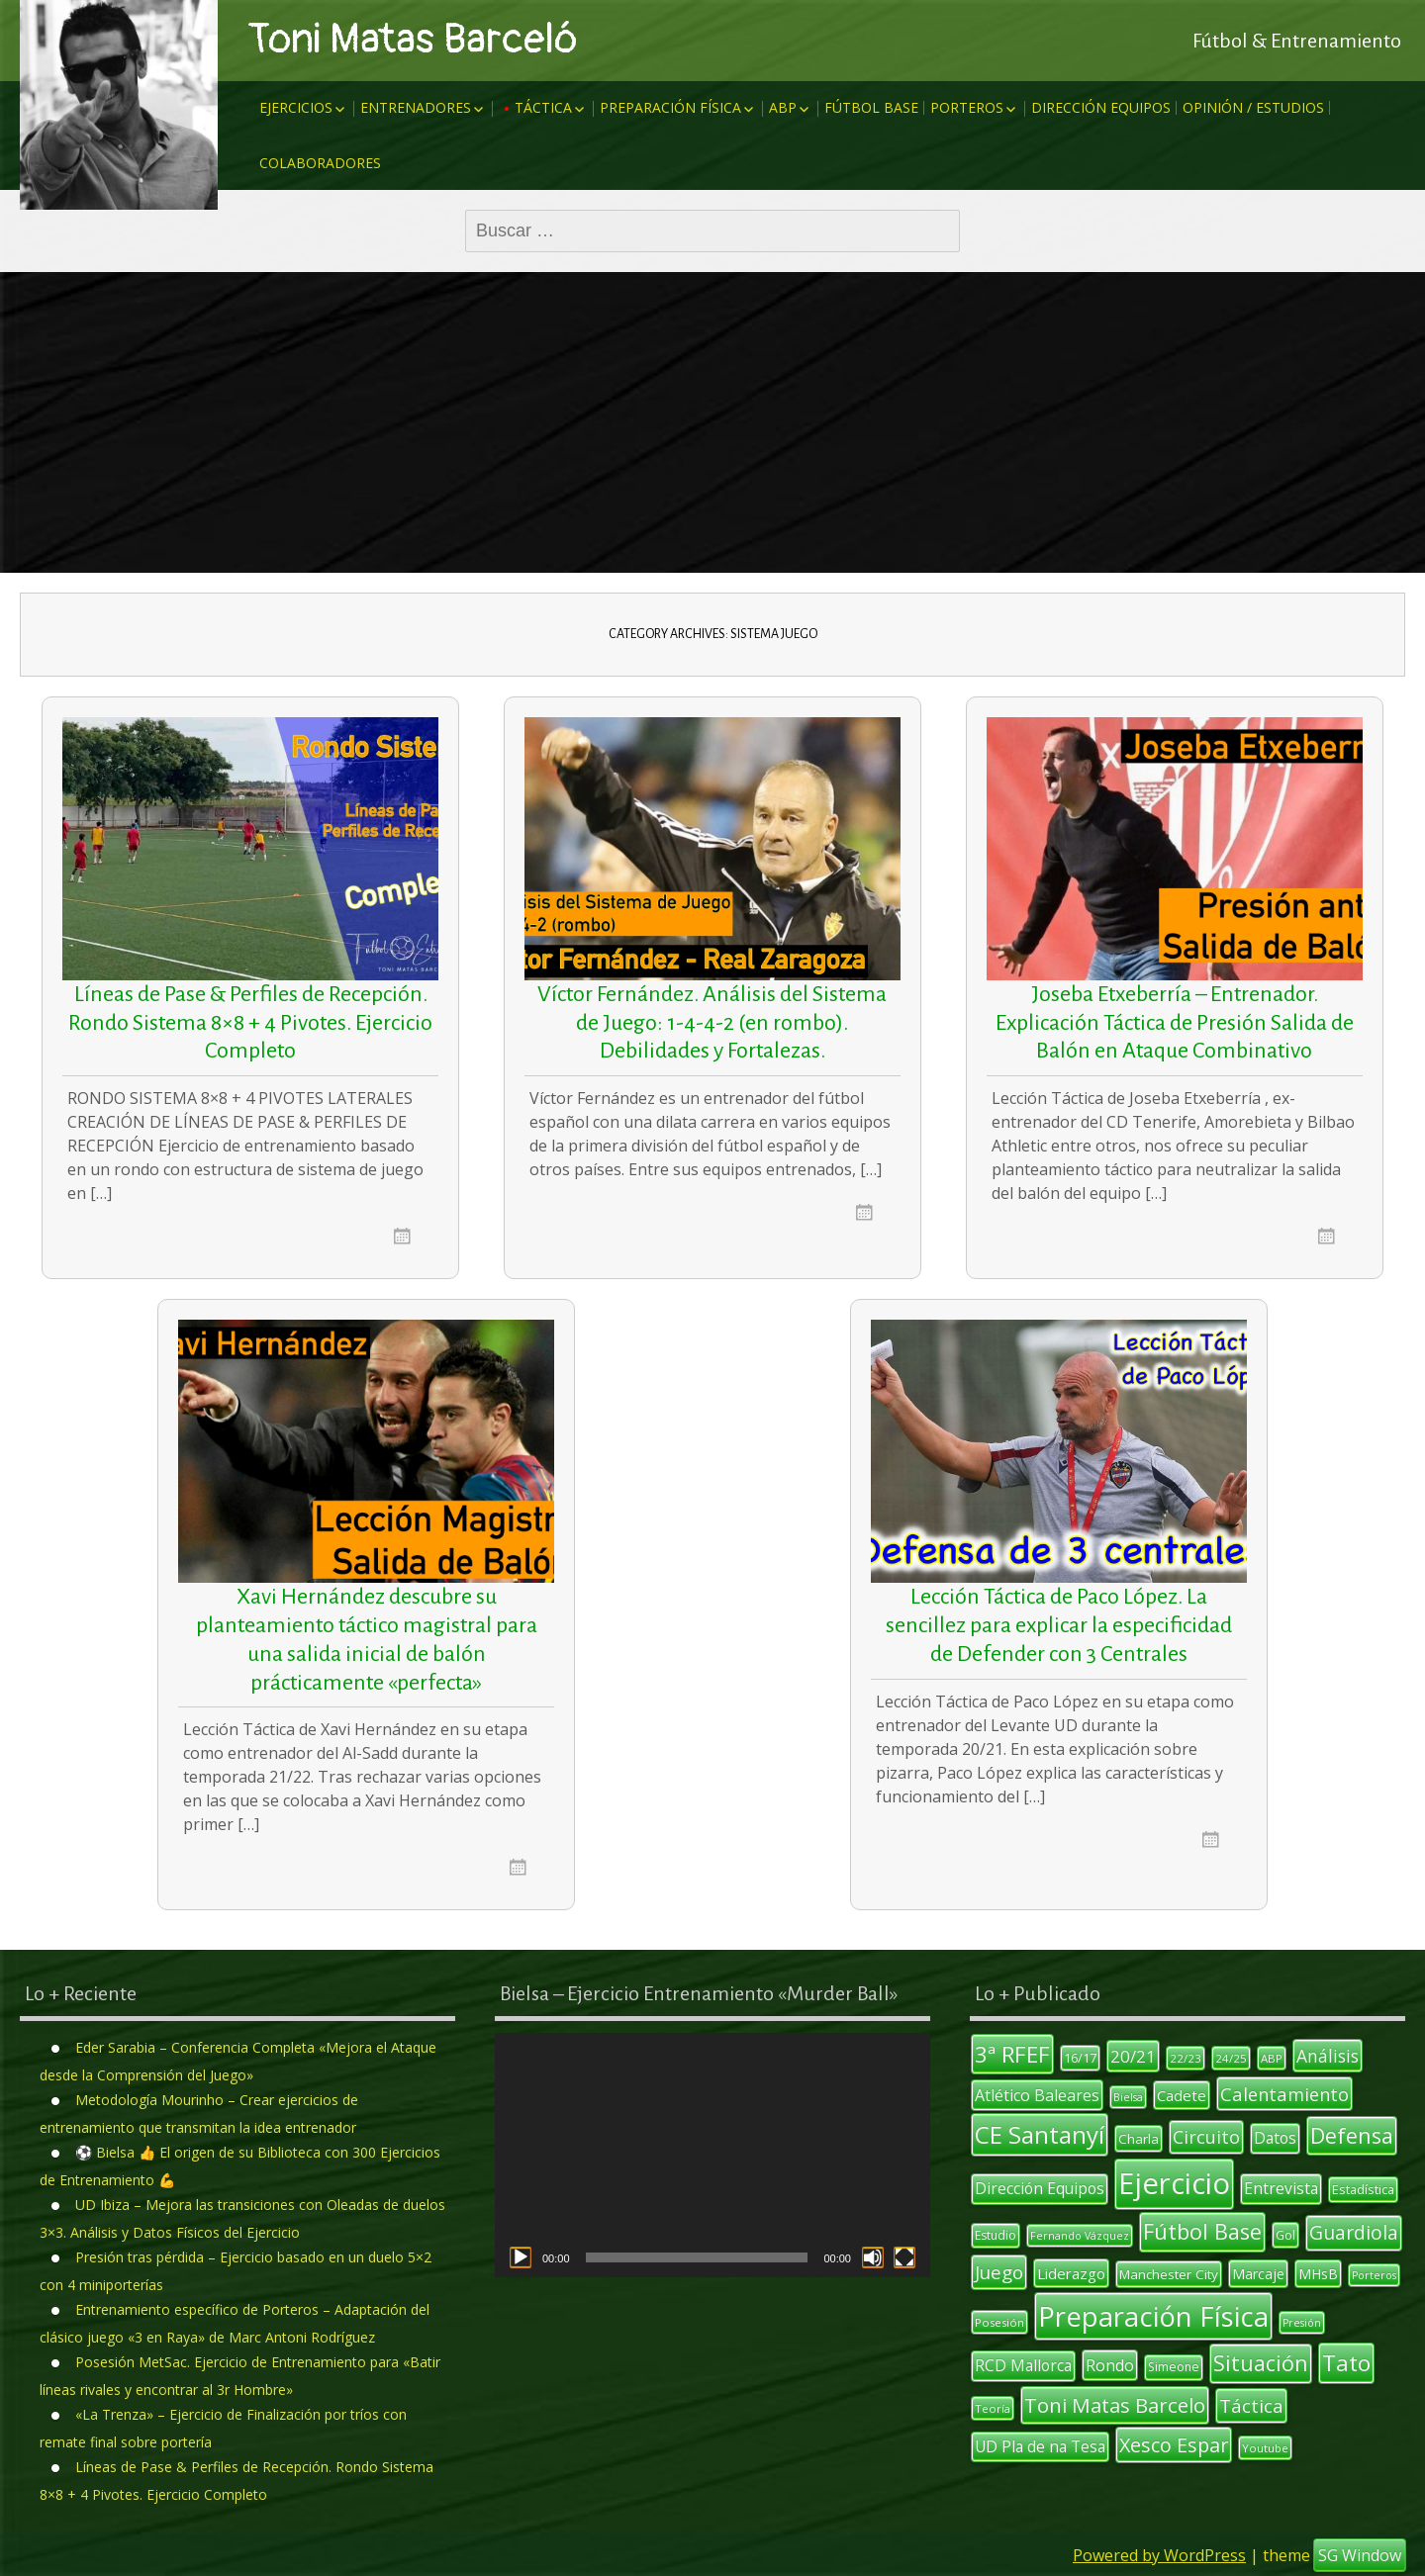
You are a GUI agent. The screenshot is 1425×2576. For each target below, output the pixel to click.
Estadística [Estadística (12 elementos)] (1363, 2189)
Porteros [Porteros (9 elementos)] (1374, 2275)
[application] (712, 2155)
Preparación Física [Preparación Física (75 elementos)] (1153, 2316)
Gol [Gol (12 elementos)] (1285, 2235)
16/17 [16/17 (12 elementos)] (1080, 2058)
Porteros (966, 107)
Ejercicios (295, 107)
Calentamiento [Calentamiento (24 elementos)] (1284, 2093)
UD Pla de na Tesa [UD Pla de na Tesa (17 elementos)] (1040, 2446)
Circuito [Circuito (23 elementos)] (1206, 2137)
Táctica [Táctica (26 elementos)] (1251, 2406)
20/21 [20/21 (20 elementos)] (1133, 2056)
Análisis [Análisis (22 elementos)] (1327, 2056)
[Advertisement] (712, 422)
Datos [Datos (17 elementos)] (1275, 2138)
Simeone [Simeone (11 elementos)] (1173, 2366)
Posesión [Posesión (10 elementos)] (999, 2322)
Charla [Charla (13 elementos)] (1138, 2139)
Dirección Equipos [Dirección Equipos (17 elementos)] (1039, 2188)
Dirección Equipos (1101, 107)
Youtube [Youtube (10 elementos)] (1265, 2447)
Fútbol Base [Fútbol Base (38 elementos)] (1202, 2231)
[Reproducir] (520, 2257)
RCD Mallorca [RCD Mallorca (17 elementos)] (1023, 2365)
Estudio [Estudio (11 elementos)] (995, 2235)
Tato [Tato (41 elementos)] (1346, 2362)
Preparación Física (670, 107)
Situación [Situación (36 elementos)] (1260, 2362)
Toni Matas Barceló (412, 39)
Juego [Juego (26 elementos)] (999, 2272)
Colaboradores (320, 162)
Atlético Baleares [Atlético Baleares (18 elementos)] (1037, 2095)
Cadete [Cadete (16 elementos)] (1181, 2095)
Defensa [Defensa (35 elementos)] (1351, 2135)
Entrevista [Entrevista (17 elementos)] (1281, 2188)
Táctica (543, 107)
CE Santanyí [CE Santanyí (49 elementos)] (1039, 2134)
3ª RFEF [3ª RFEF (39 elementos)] (1012, 2054)
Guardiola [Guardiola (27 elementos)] (1353, 2232)
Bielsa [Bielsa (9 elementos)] (1128, 2097)
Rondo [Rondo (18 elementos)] (1110, 2365)
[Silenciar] (873, 2257)
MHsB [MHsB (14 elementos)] (1318, 2273)
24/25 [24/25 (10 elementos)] (1231, 2058)
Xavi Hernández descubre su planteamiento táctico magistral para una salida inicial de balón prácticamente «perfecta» (366, 1639)
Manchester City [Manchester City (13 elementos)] (1168, 2274)
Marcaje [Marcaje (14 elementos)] (1258, 2273)
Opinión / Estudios (1253, 107)
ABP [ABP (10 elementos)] (1271, 2058)
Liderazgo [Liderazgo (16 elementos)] (1071, 2273)
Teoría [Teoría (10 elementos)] (992, 2408)
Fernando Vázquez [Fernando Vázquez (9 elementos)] (1079, 2236)
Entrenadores (415, 107)
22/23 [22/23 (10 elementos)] (1185, 2058)
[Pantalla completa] (904, 2257)
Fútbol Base (871, 107)
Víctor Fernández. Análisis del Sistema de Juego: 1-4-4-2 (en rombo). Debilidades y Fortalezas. (712, 1022)
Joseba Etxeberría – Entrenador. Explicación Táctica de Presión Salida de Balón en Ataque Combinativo (1175, 1022)
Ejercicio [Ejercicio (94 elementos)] (1174, 2183)
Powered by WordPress (1159, 2555)
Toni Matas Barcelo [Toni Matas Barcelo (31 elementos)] (1114, 2405)
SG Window (1359, 2555)
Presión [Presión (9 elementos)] (1301, 2323)
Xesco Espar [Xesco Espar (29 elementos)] (1173, 2445)
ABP (783, 107)
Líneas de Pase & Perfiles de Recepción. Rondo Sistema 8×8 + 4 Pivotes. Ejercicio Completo (250, 1022)
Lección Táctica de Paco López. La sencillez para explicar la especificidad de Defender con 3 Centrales (1059, 1625)
